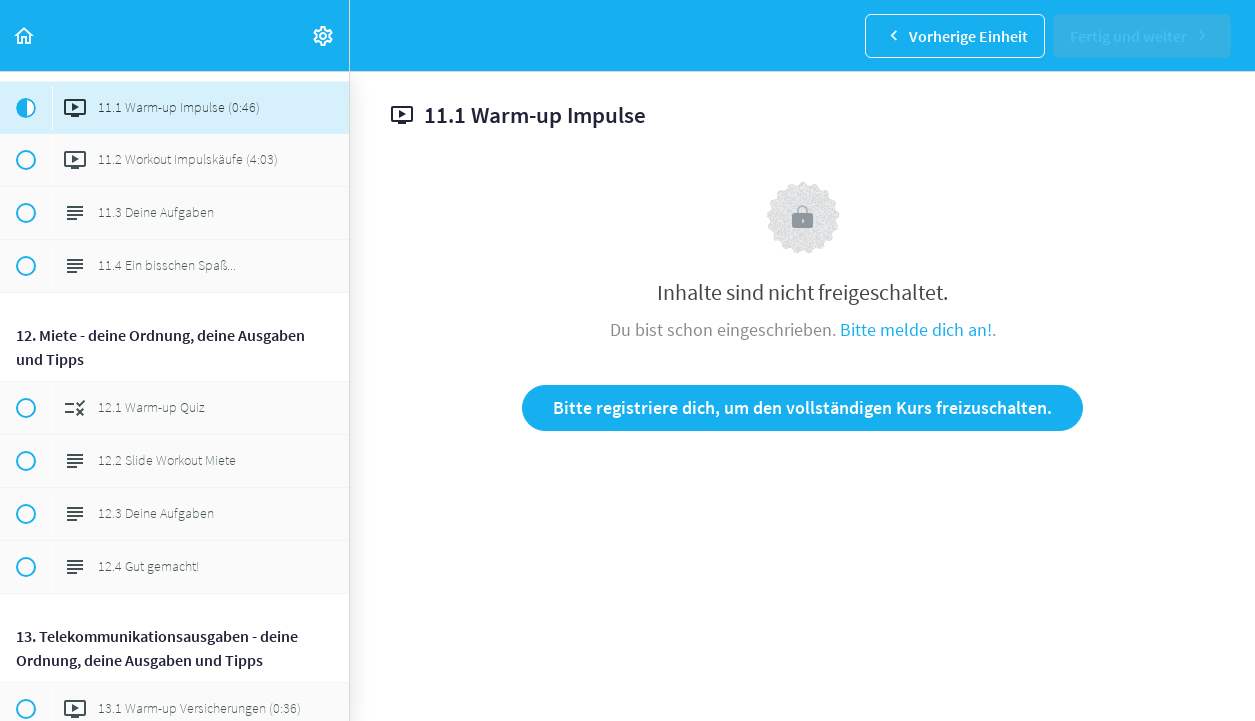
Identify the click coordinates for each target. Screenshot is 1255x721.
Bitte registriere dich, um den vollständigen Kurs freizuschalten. (802, 407)
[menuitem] (324, 35)
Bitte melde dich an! (916, 329)
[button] (25, 35)
